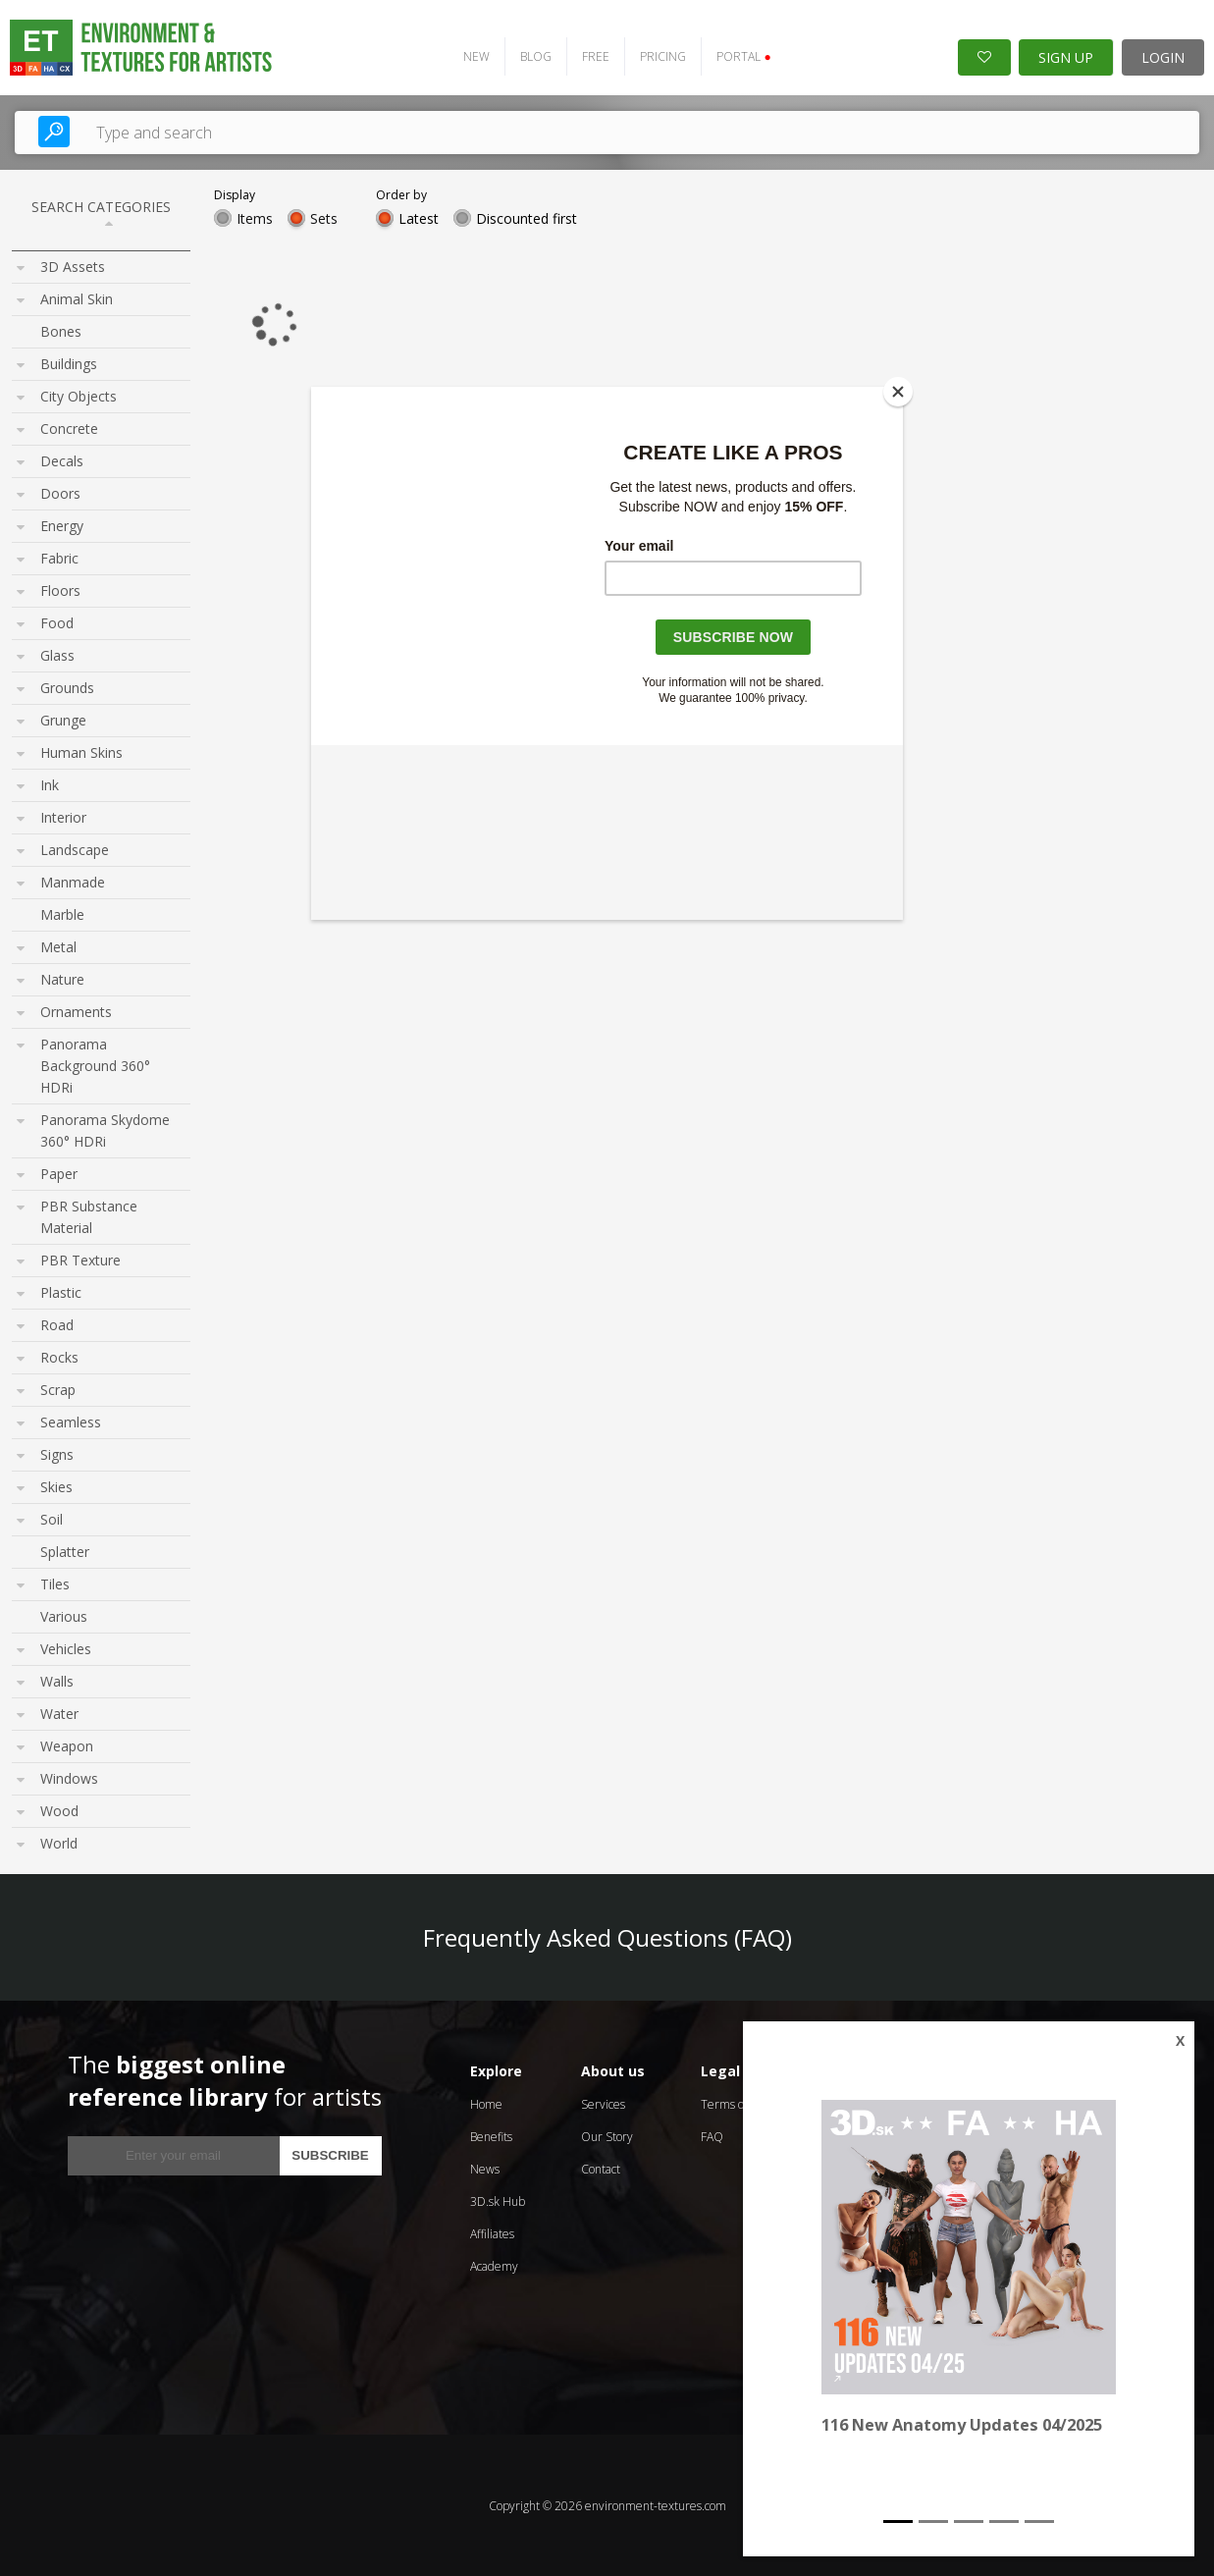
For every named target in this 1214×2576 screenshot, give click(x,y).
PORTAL (743, 55)
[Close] (898, 391)
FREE (595, 55)
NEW (476, 55)
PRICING (663, 55)
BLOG (536, 55)
